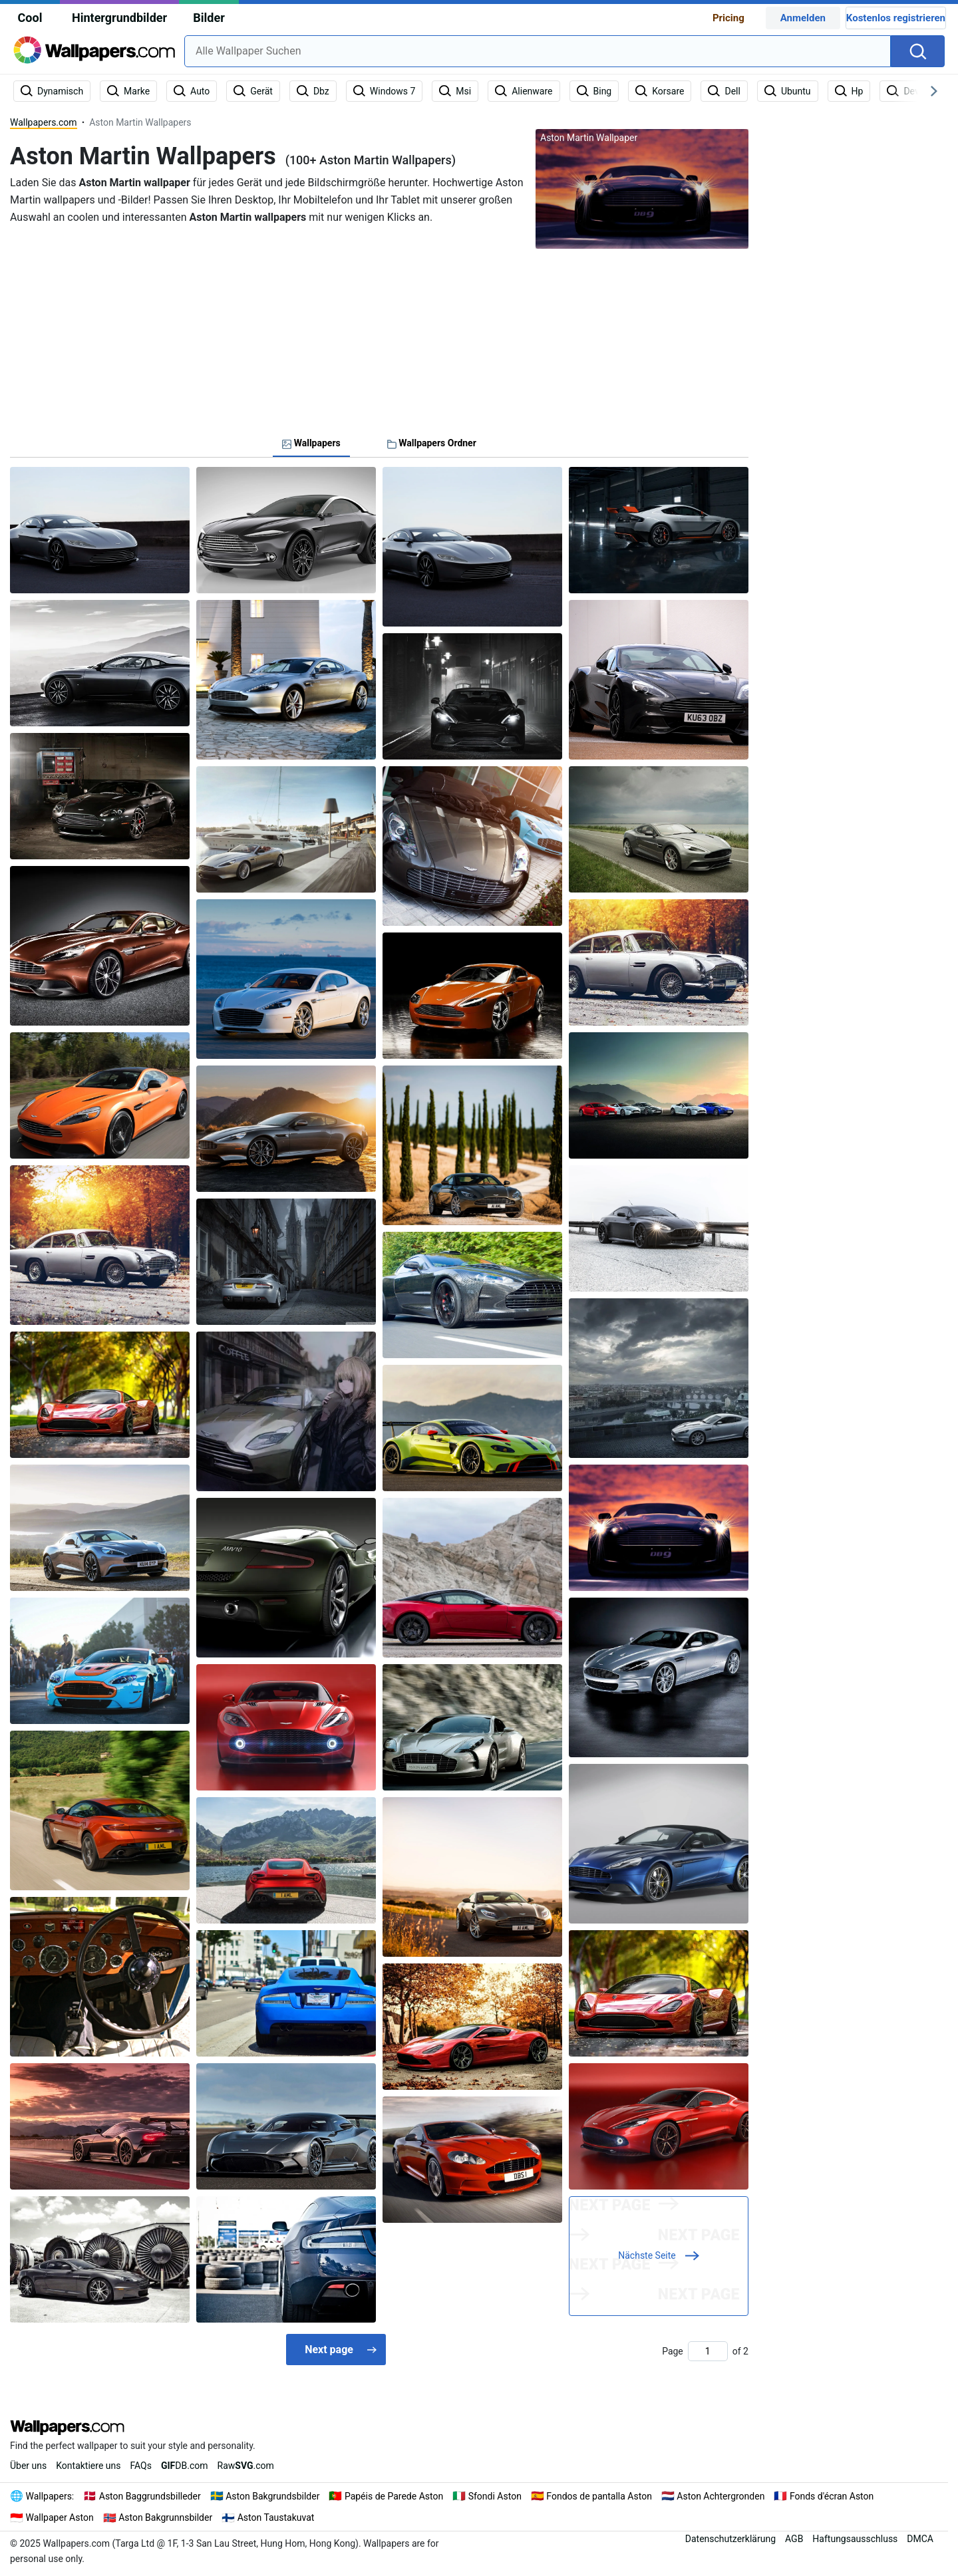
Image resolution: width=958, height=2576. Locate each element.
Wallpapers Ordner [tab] (431, 443)
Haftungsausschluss (854, 2538)
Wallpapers (49, 2496)
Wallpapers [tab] (311, 443)
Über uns (28, 2465)
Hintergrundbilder (119, 18)
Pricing (728, 18)
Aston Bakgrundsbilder (272, 2496)
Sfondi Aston (495, 2496)
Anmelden (803, 18)
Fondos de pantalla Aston (599, 2496)
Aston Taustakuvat (276, 2517)
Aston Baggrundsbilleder (150, 2496)
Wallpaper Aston (60, 2517)
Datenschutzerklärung (730, 2538)
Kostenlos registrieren (895, 18)
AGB (794, 2538)
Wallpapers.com (43, 122)
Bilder (208, 18)
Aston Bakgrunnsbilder (165, 2517)
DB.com (184, 2465)
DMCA (920, 2538)
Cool (30, 18)
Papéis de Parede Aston (394, 2496)
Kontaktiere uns (88, 2465)
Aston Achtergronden (720, 2496)
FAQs (141, 2465)
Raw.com (246, 2465)
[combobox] (537, 51)
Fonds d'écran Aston (832, 2496)
